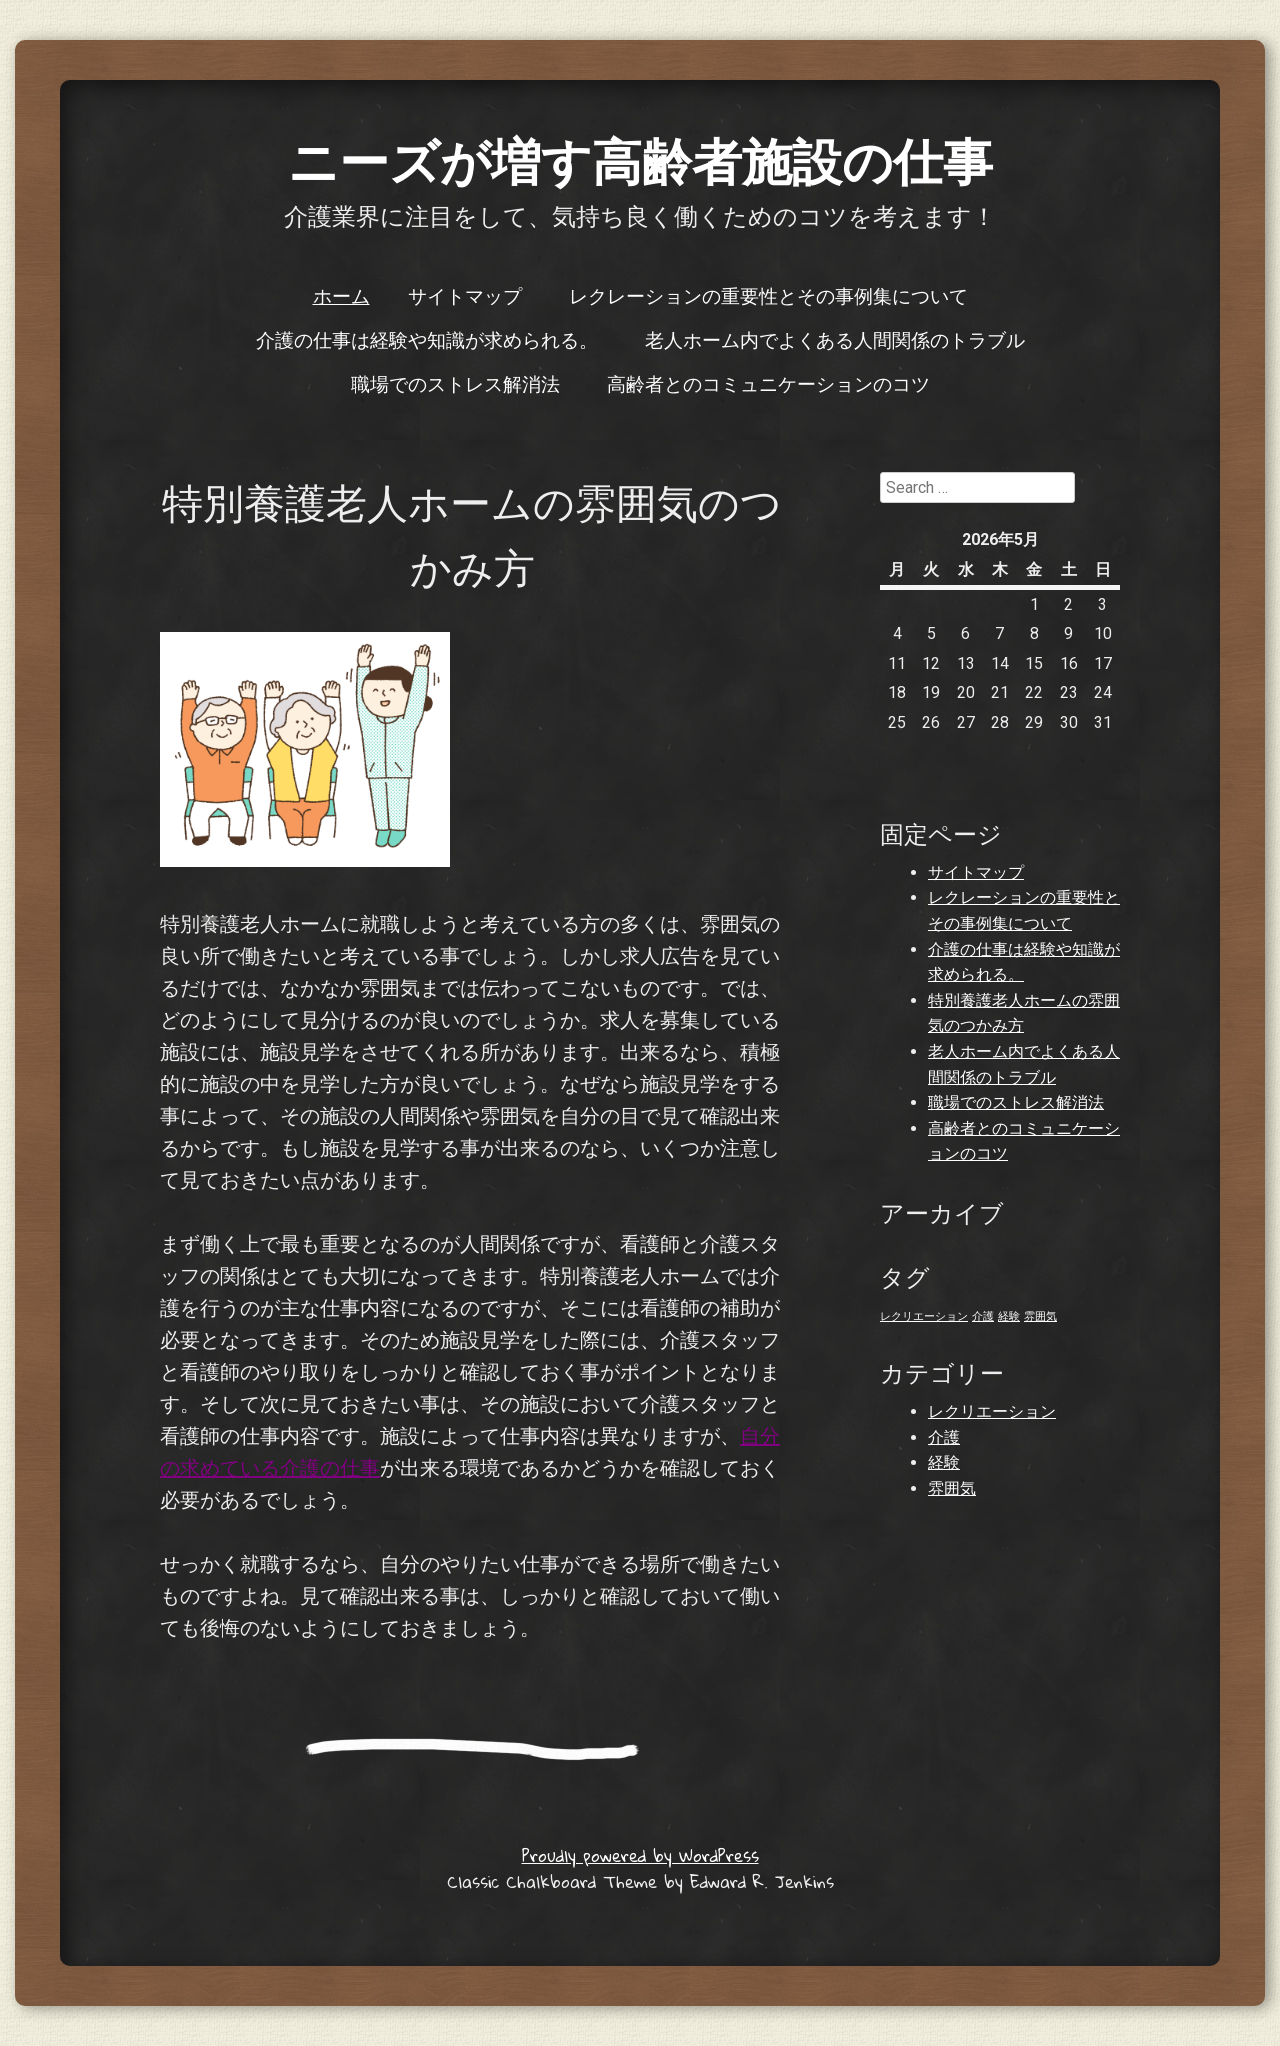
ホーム (341, 295)
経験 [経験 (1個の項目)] (1009, 1316)
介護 (944, 1437)
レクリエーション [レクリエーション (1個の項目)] (924, 1316)
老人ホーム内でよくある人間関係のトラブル (835, 339)
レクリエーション (992, 1411)
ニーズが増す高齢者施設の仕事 (640, 159)
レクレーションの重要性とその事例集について (768, 295)
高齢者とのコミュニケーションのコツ (768, 383)
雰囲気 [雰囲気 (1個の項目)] (1040, 1316)
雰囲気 (952, 1488)
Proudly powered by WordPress (640, 1855)
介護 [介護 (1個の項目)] (983, 1316)
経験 (944, 1462)
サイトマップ (465, 295)
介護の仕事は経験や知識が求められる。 (427, 339)
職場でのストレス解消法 (455, 383)
